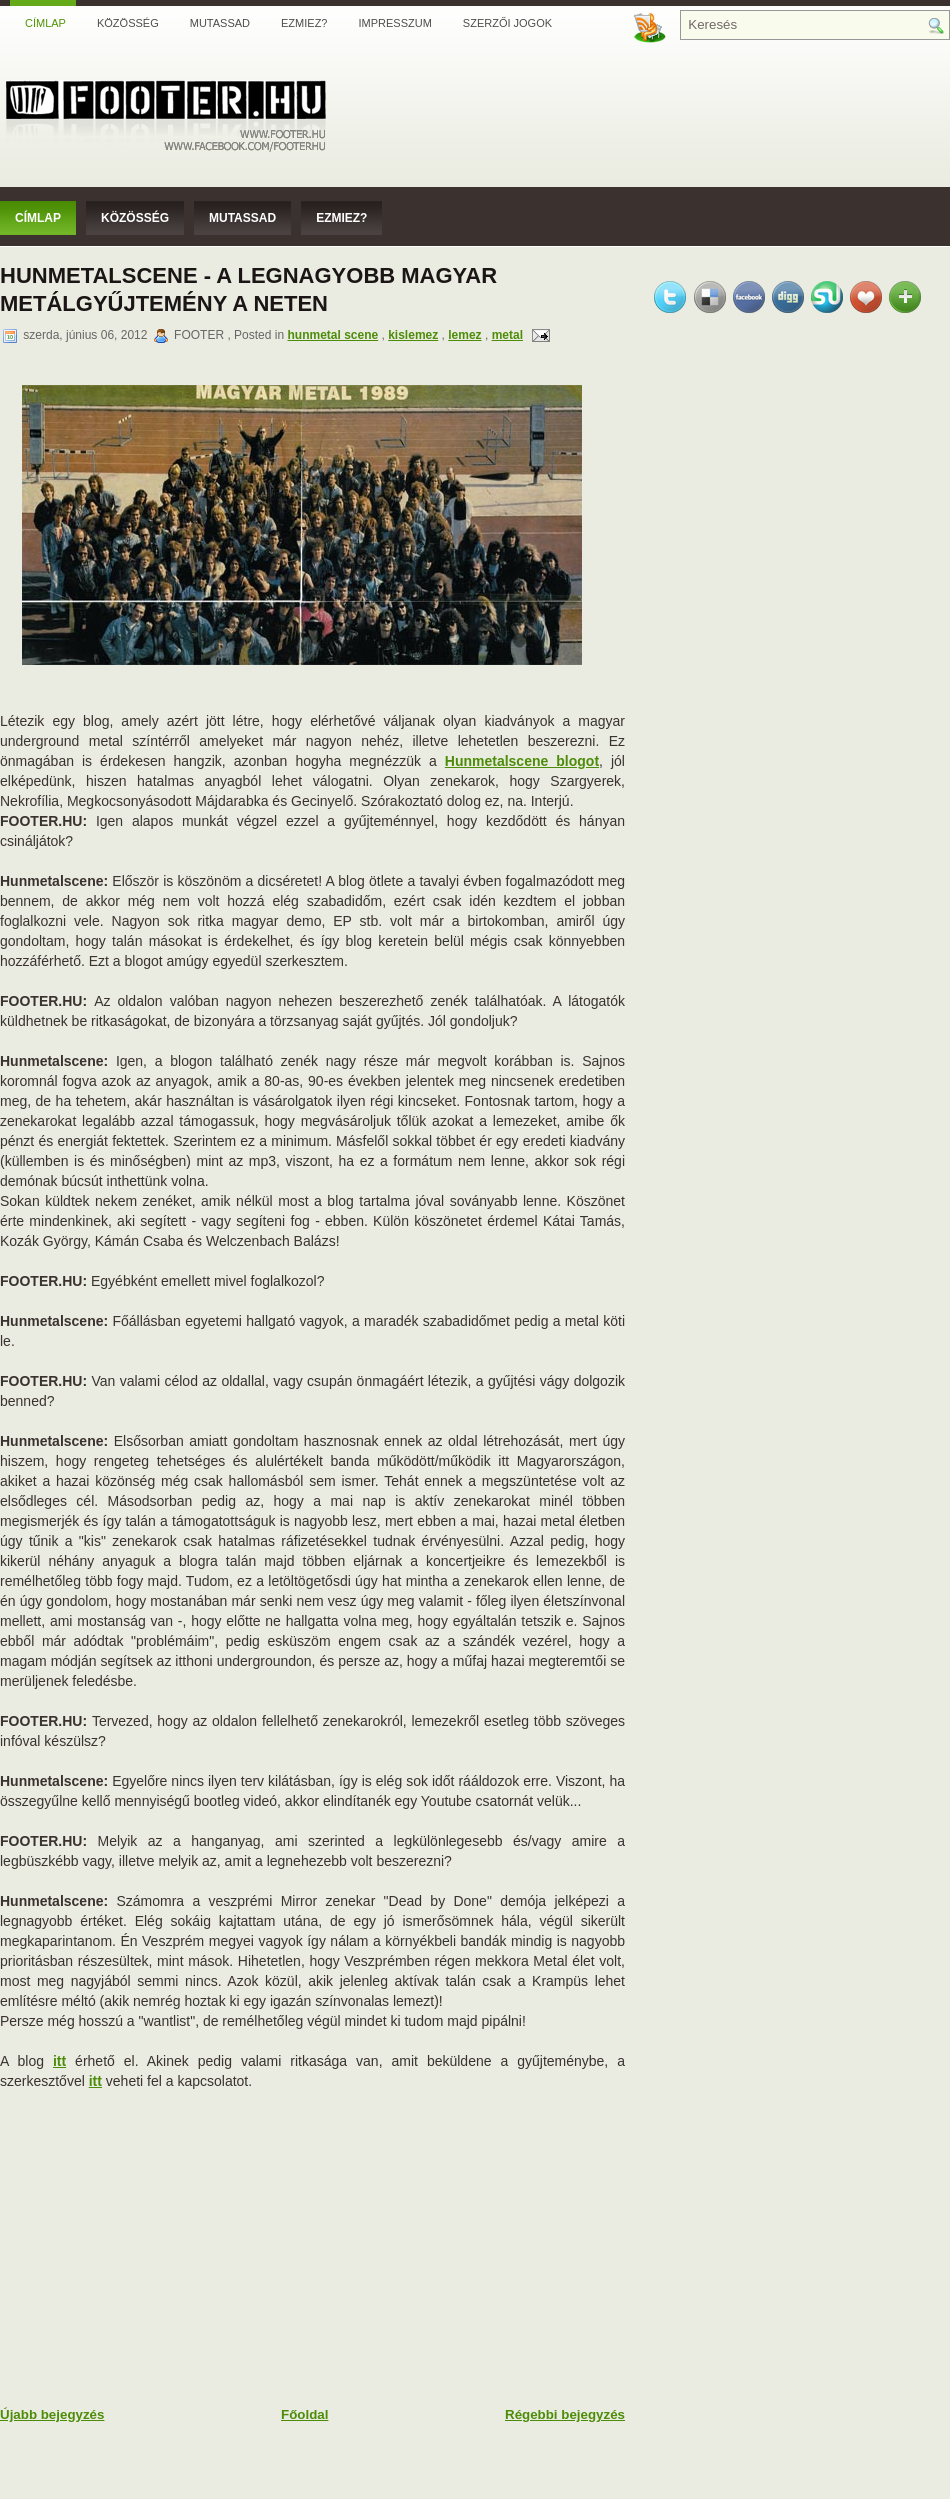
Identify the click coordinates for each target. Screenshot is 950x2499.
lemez (464, 335)
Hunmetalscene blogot (522, 761)
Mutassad (220, 23)
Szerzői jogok (507, 23)
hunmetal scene (332, 335)
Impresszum (394, 23)
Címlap (45, 23)
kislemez (413, 335)
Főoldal (304, 2414)
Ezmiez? (304, 23)
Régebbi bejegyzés (565, 2414)
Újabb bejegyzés (52, 2414)
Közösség (128, 23)
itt (59, 2061)
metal (507, 335)
